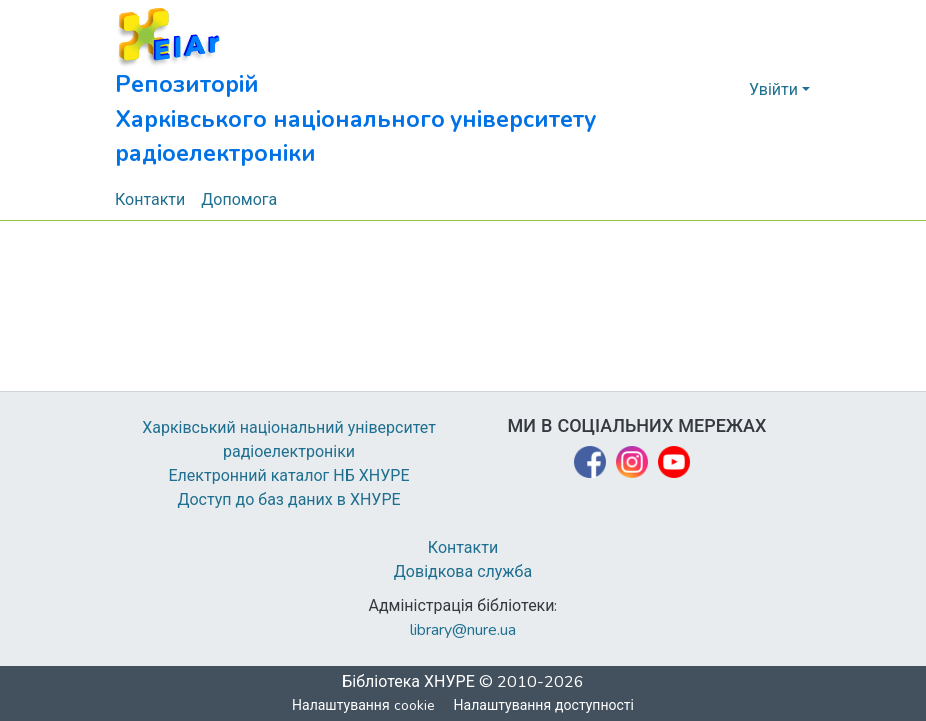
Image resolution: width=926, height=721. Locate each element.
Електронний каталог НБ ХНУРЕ (289, 476)
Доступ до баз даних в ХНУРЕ (289, 500)
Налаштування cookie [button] (363, 705)
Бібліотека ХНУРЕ (408, 682)
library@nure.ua (463, 630)
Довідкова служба (463, 572)
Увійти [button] (775, 90)
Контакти (463, 548)
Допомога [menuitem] (240, 200)
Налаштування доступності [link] (544, 705)
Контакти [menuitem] (150, 200)
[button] (400, 90)
